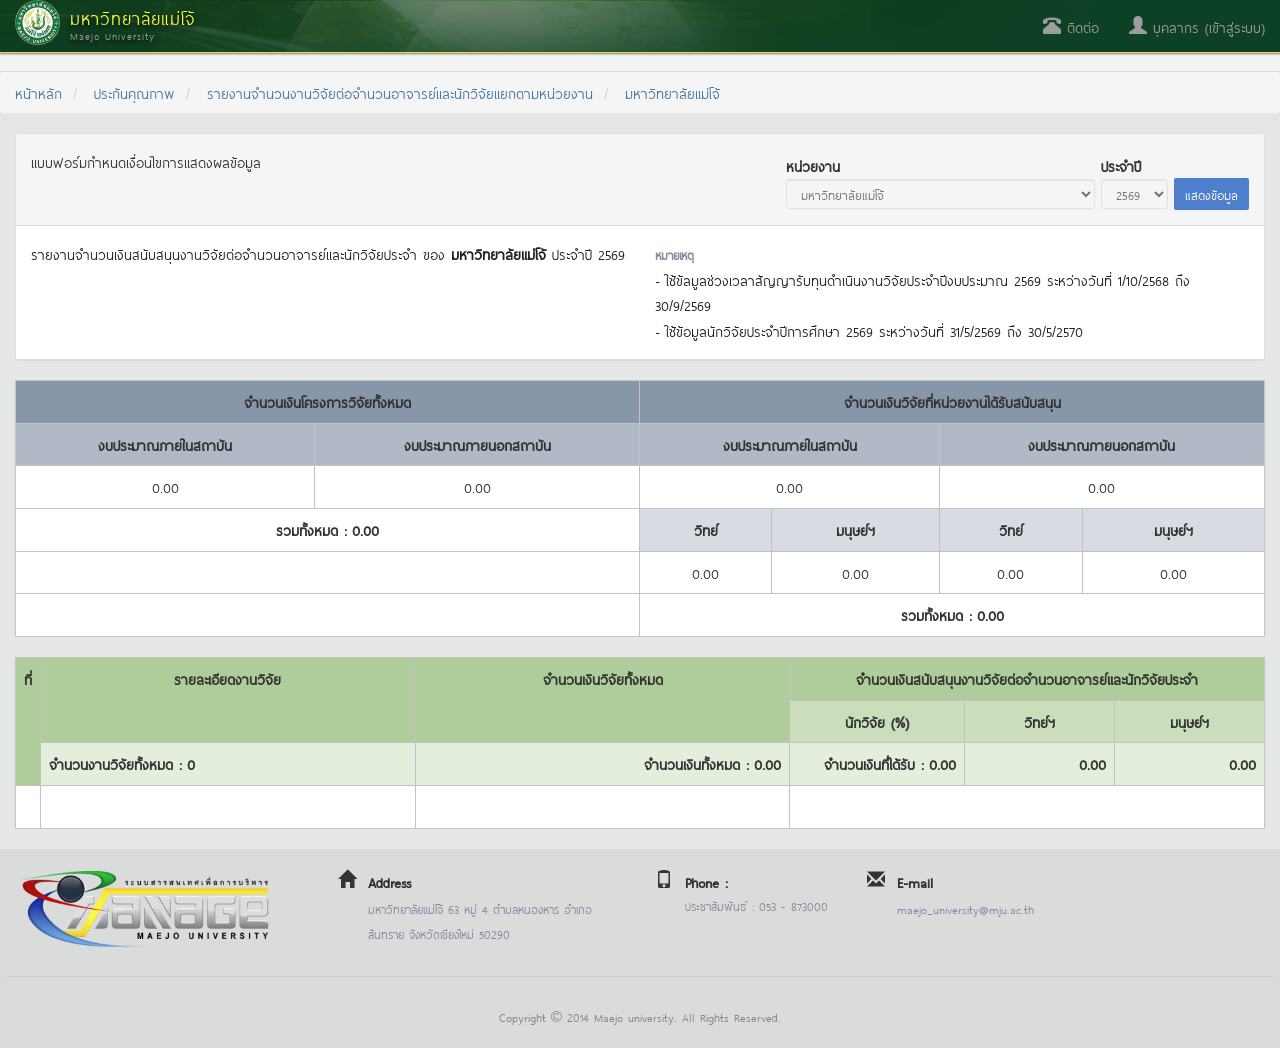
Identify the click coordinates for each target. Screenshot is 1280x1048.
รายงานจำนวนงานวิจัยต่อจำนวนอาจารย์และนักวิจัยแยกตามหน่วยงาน (400, 92)
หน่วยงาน (813, 165)
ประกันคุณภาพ (134, 92)
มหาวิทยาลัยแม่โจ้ (672, 92)
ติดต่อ (1071, 26)
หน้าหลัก (38, 92)
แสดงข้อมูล (1211, 194)
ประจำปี (1121, 165)
